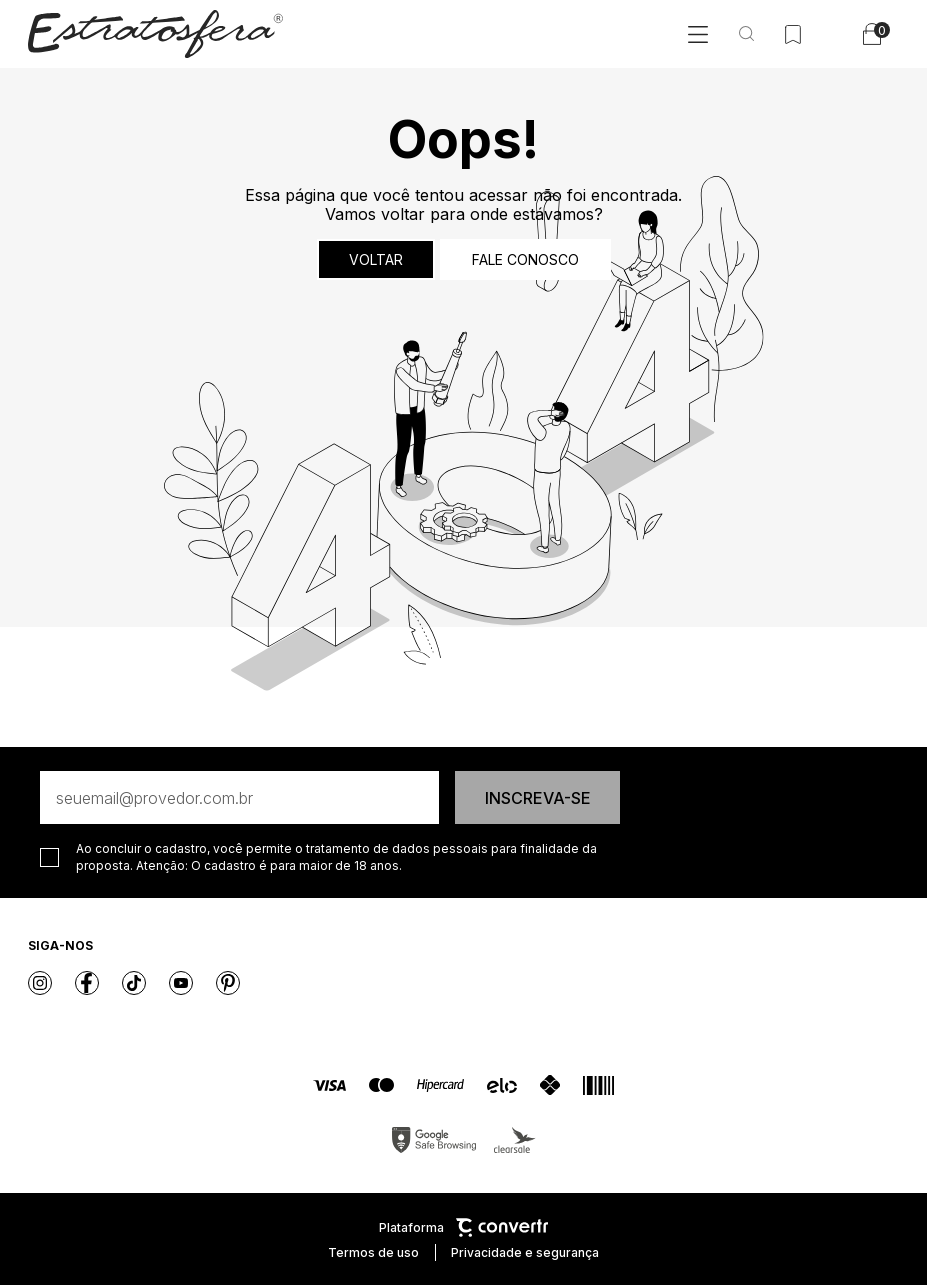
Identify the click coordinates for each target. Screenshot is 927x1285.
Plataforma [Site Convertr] (463, 1227)
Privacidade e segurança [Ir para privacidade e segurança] (525, 1252)
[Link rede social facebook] (87, 983)
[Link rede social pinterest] (228, 983)
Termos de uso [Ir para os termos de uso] (373, 1252)
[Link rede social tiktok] (134, 983)
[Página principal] (155, 34)
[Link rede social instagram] (40, 983)
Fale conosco (525, 259)
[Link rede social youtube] (181, 983)
